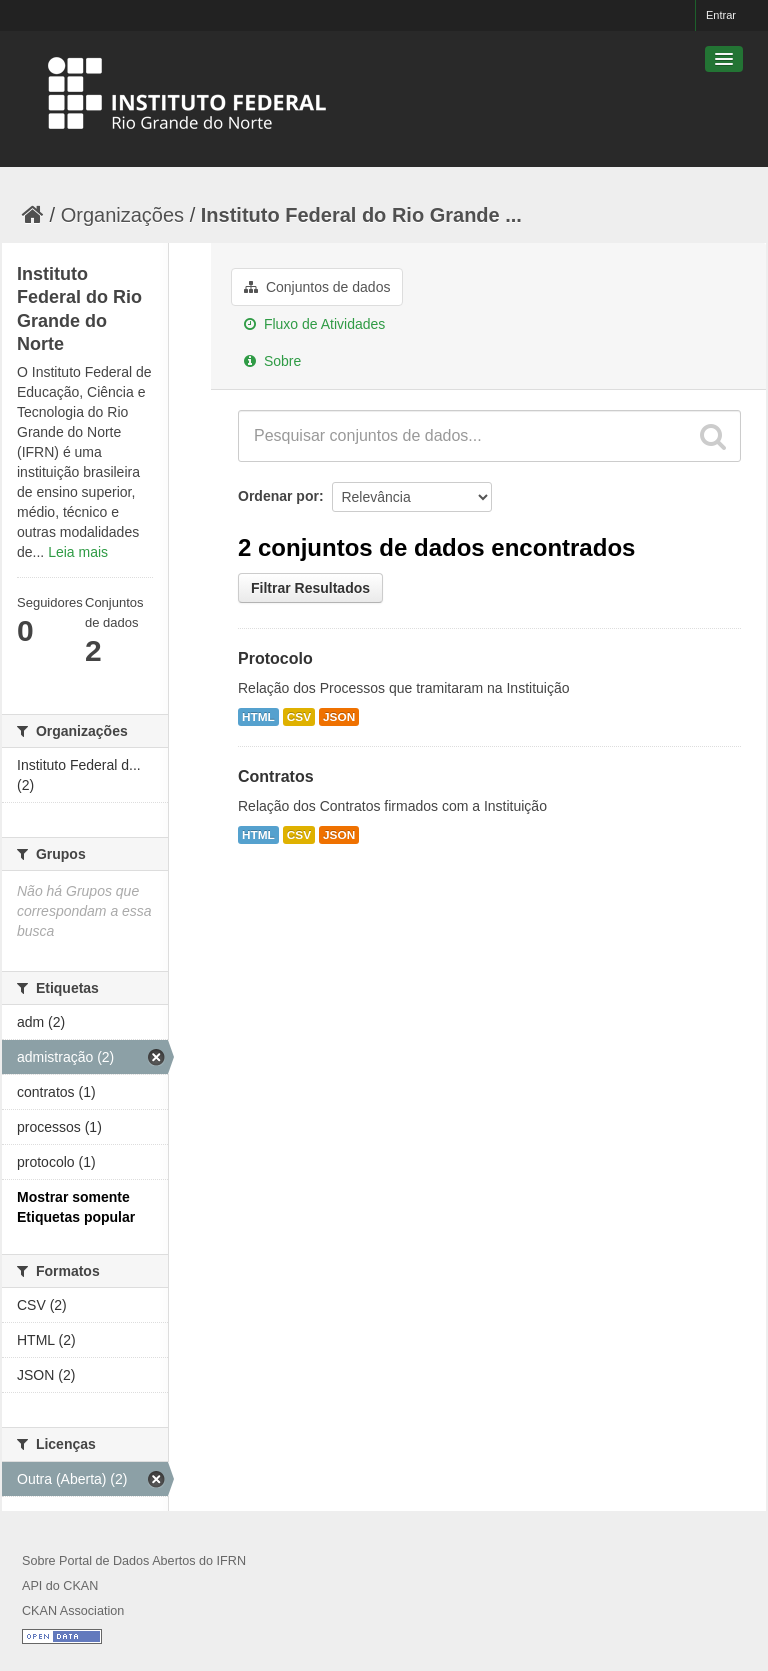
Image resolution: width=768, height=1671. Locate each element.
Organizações (122, 215)
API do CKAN (60, 1586)
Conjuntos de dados (317, 287)
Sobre (272, 361)
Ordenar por (278, 496)
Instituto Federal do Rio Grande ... (361, 215)
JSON (339, 717)
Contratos (276, 776)
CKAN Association (73, 1611)
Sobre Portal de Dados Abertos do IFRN (134, 1561)
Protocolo (275, 658)
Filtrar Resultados (310, 588)
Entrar (721, 15)
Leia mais (78, 552)
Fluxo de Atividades (314, 324)
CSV (299, 717)
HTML (258, 717)
